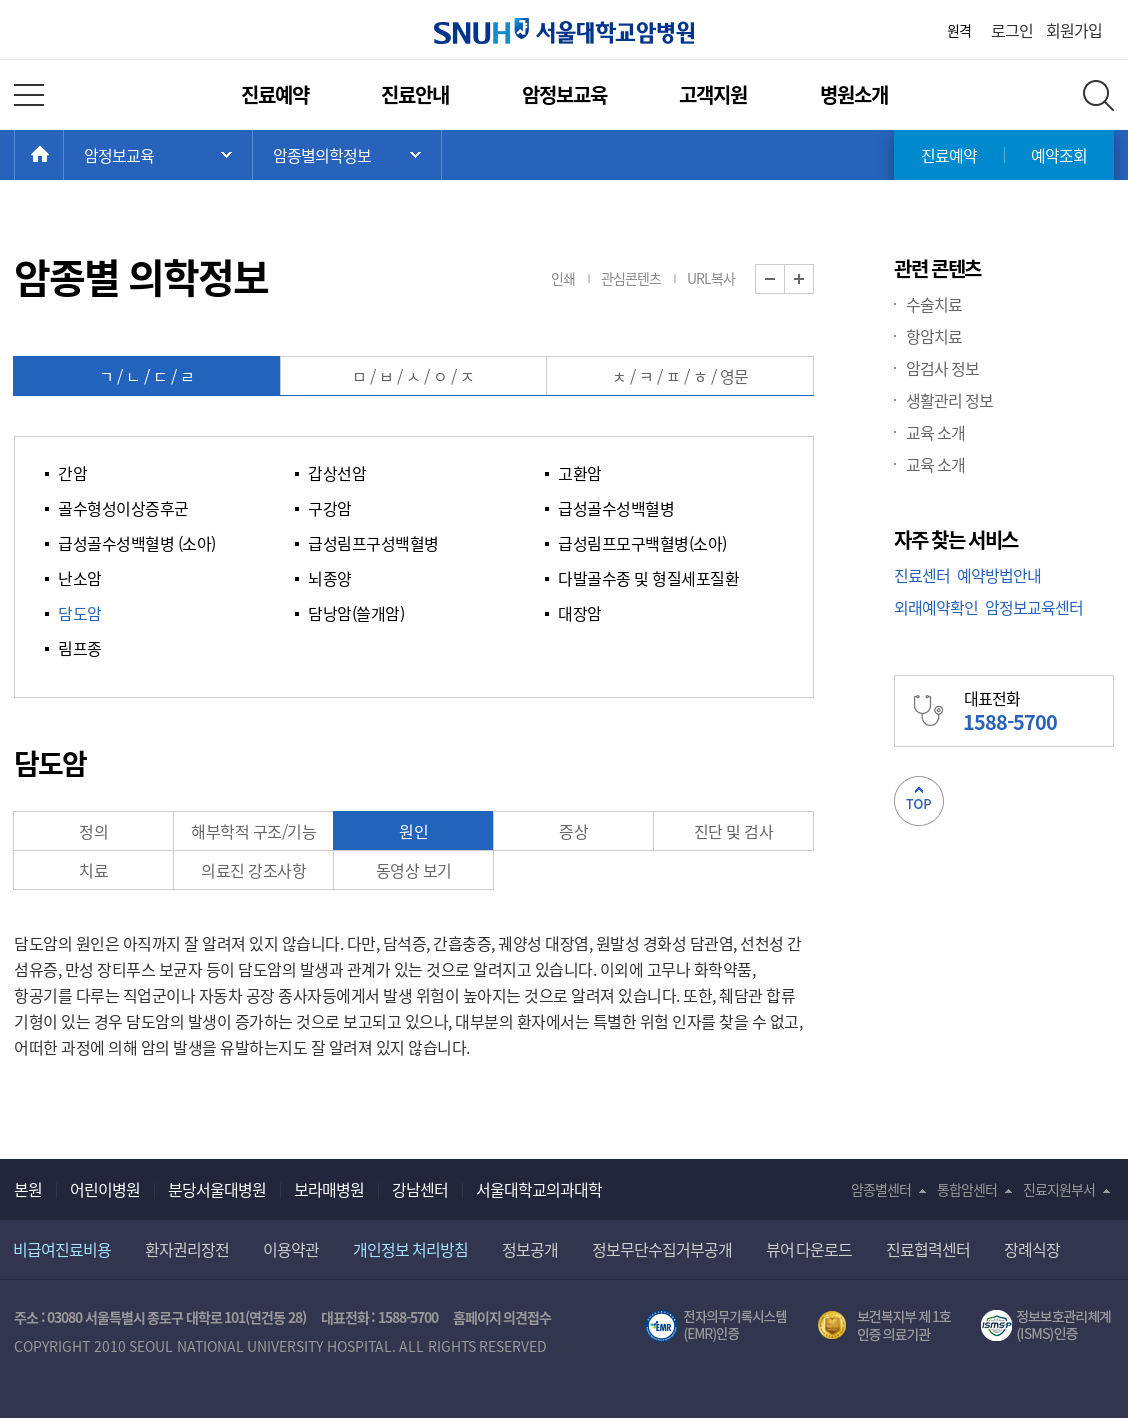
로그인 (1012, 30)
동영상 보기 (414, 870)
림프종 (80, 648)
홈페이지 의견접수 (502, 1317)
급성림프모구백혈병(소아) (642, 543)
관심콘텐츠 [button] (631, 278)
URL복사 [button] (711, 278)
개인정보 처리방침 (410, 1249)
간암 (72, 473)
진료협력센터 (928, 1249)
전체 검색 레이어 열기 (1098, 95)
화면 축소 (784, 279)
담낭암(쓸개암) (356, 613)
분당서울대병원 (217, 1189)
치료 (93, 870)
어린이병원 (105, 1189)
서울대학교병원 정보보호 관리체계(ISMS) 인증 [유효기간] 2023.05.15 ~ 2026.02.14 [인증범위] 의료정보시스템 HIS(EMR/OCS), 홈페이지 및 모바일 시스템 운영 (1047, 1326)
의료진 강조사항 (253, 870)
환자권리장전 (187, 1249)
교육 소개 (935, 432)
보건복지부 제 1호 (884, 1326)
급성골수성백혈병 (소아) (137, 543)
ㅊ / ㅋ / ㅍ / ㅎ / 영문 (680, 376)
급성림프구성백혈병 (373, 543)
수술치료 (934, 304)
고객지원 (713, 94)
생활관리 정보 (949, 400)
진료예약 (275, 94)
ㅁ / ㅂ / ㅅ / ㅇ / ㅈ (413, 376)
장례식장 (1032, 1249)
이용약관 (291, 1249)
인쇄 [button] (563, 278)
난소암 (80, 578)
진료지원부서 (1059, 1189)
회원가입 (1074, 30)
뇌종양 (330, 578)
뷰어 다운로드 (809, 1249)
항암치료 (934, 336)
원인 (413, 831)
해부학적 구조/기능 (253, 831)
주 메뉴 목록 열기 (158, 155)
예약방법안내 (999, 575)
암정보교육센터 (1034, 607)
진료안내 (415, 94)
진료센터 (922, 575)
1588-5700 (408, 1317)
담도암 (80, 613)
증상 (573, 831)
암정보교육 (564, 94)
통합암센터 (967, 1189)
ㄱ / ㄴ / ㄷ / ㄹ (147, 376)
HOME (63, 155)
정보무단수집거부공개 (662, 1249)
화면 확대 (813, 279)
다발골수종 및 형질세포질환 (648, 578)
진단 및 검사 (734, 831)
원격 (959, 30)
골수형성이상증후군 (123, 508)
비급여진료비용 (62, 1249)
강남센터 (420, 1189)
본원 (28, 1189)
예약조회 (1059, 155)
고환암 (580, 473)
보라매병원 (329, 1189)
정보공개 (530, 1249)
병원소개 (854, 94)
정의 (93, 831)
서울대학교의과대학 (539, 1189)
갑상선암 (337, 473)
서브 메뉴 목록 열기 (347, 155)
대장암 (580, 613)
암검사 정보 (942, 368)
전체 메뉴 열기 (29, 95)
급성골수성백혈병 (616, 508)
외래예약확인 (936, 607)
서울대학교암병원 (564, 31)
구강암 (330, 508)
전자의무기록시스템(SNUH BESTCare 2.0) (716, 1326)
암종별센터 (881, 1189)
